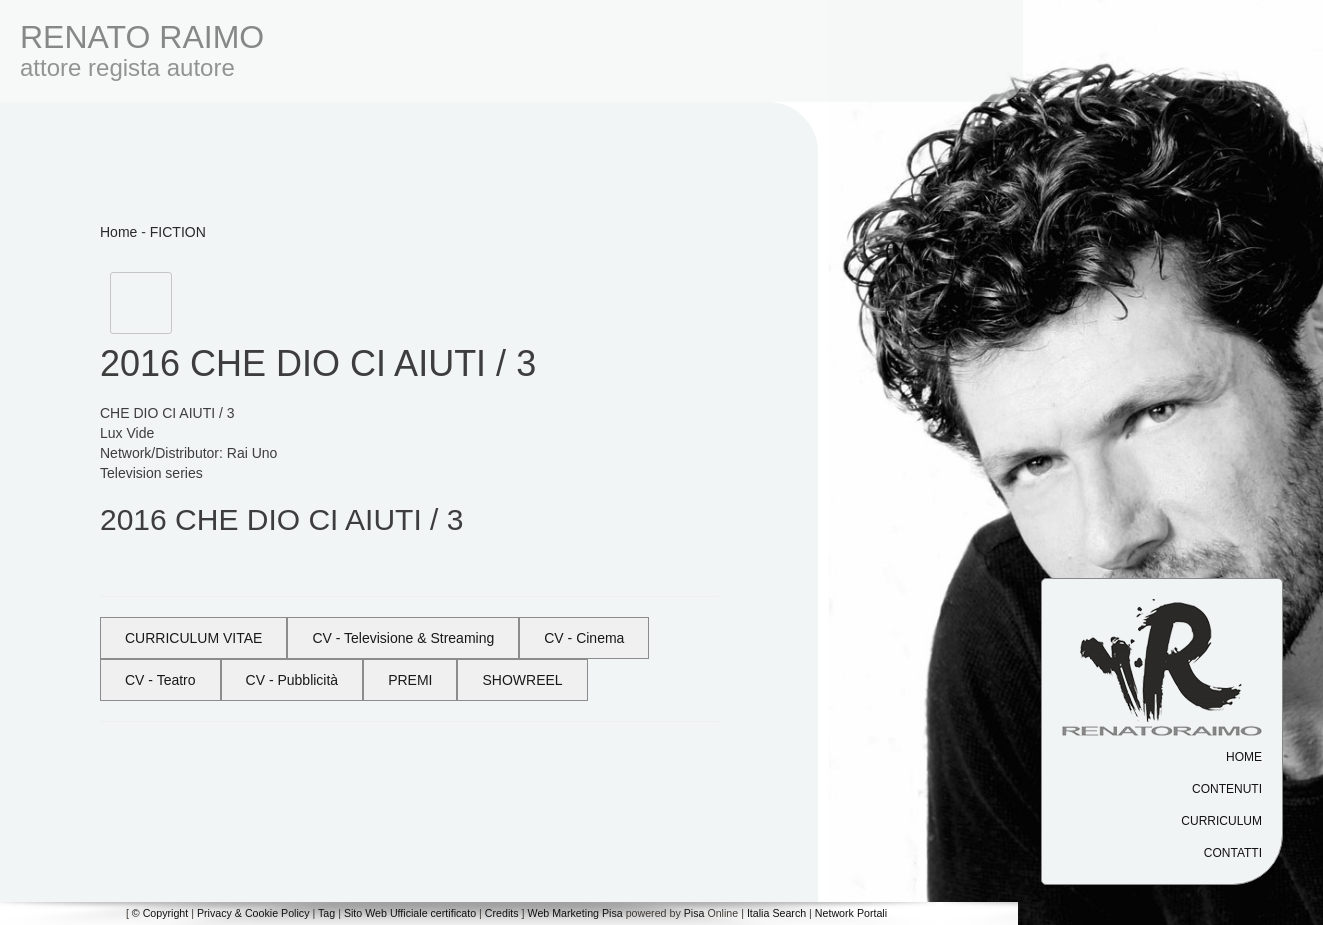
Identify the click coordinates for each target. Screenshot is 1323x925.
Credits (502, 913)
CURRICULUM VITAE (193, 638)
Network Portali (851, 913)
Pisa (694, 913)
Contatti (1233, 853)
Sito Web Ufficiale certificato (410, 913)
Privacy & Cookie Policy (253, 913)
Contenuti (1227, 789)
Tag (326, 913)
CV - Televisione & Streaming (403, 638)
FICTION (178, 232)
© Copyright (160, 913)
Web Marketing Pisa (575, 913)
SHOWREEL (522, 680)
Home (1244, 757)
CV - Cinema (584, 638)
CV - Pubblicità (292, 680)
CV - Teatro (160, 680)
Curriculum (1221, 821)
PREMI (410, 680)
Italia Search (776, 913)
